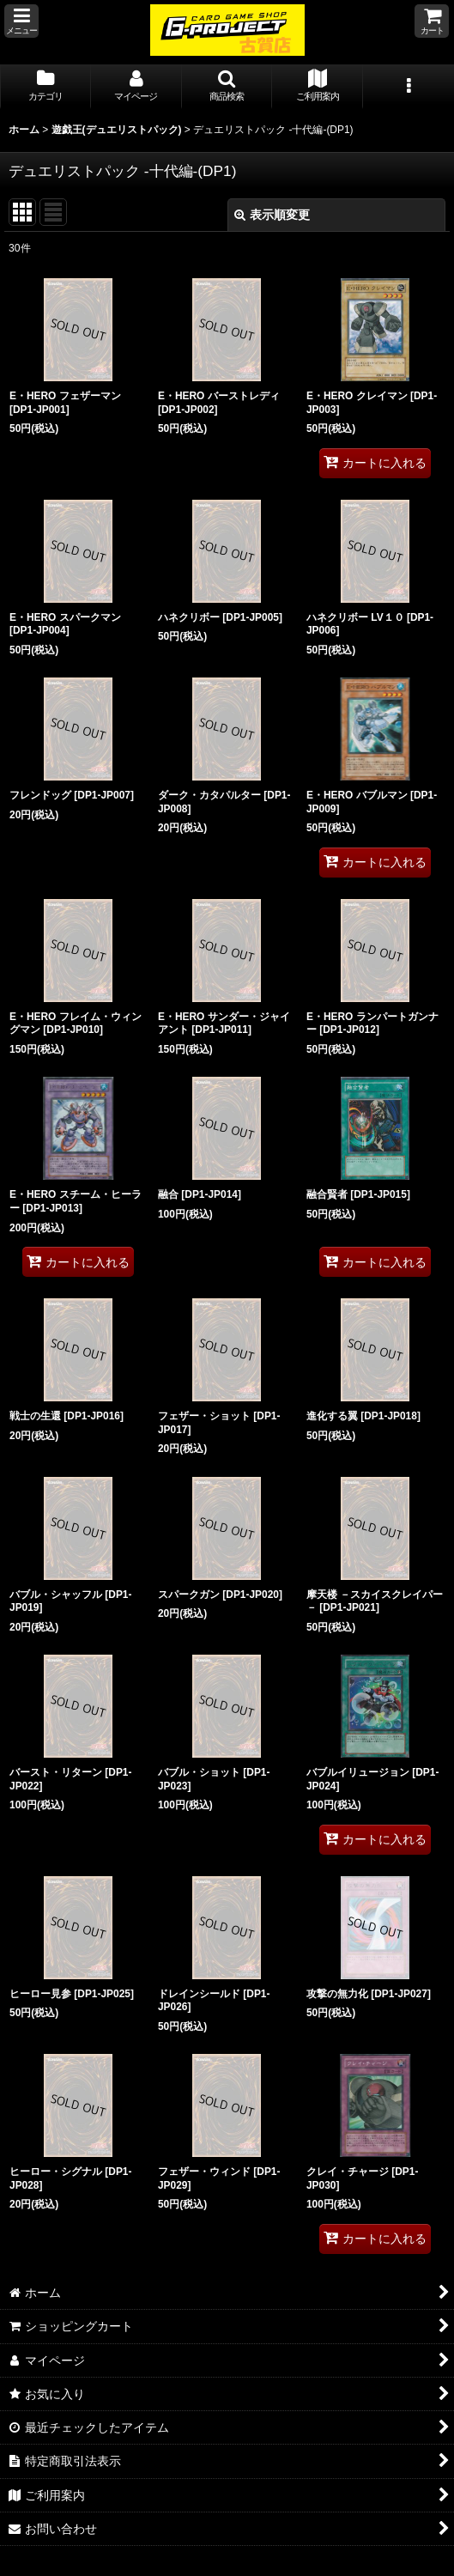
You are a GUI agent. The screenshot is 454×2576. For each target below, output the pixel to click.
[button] (21, 21)
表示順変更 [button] (272, 215)
